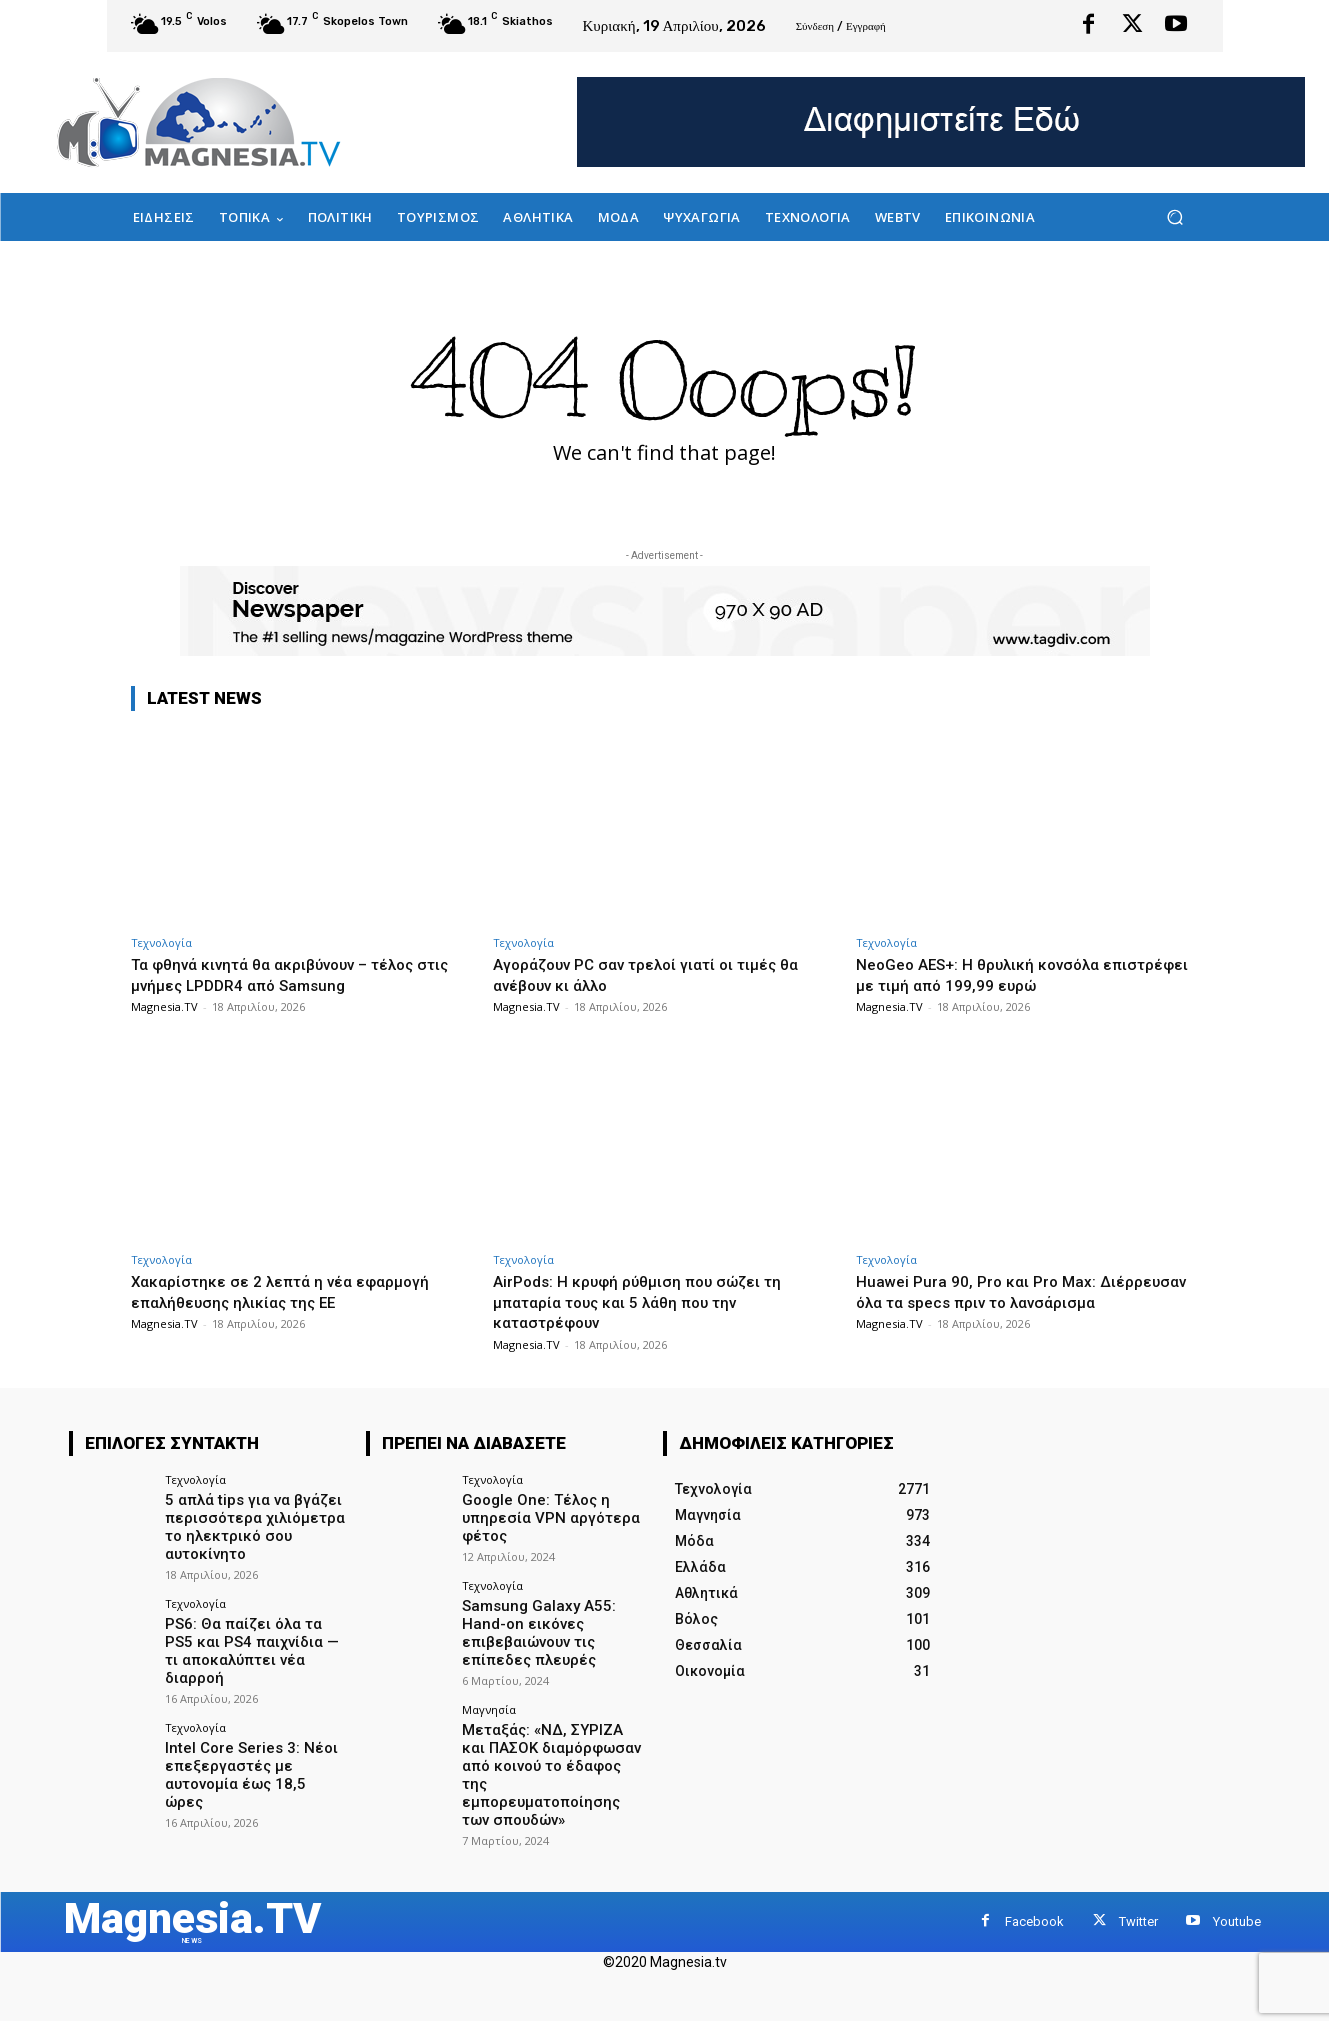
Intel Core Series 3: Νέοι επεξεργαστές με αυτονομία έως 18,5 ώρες (251, 1738)
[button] (1175, 217)
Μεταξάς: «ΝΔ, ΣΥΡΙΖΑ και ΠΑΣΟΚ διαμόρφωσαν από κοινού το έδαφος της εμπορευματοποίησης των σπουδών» (551, 1754)
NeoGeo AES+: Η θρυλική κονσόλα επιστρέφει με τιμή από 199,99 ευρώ (1005, 974)
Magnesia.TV (164, 1006)
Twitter (1138, 1892)
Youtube (1237, 1892)
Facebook (1034, 1892)
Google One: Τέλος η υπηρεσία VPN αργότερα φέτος (544, 1516)
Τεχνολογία (161, 942)
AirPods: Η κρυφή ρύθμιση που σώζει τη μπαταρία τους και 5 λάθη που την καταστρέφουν (651, 1301)
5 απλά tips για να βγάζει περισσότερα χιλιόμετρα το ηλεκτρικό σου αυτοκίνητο (249, 1524)
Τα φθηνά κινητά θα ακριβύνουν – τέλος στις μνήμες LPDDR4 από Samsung (289, 974)
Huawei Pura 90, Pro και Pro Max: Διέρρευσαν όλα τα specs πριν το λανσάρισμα (988, 1301)
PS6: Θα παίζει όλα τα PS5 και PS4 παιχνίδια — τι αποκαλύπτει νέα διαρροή (253, 1635)
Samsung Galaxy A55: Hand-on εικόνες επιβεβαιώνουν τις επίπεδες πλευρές (533, 1627)
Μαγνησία (489, 1701)
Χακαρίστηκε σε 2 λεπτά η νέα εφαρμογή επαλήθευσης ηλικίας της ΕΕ (297, 1291)
